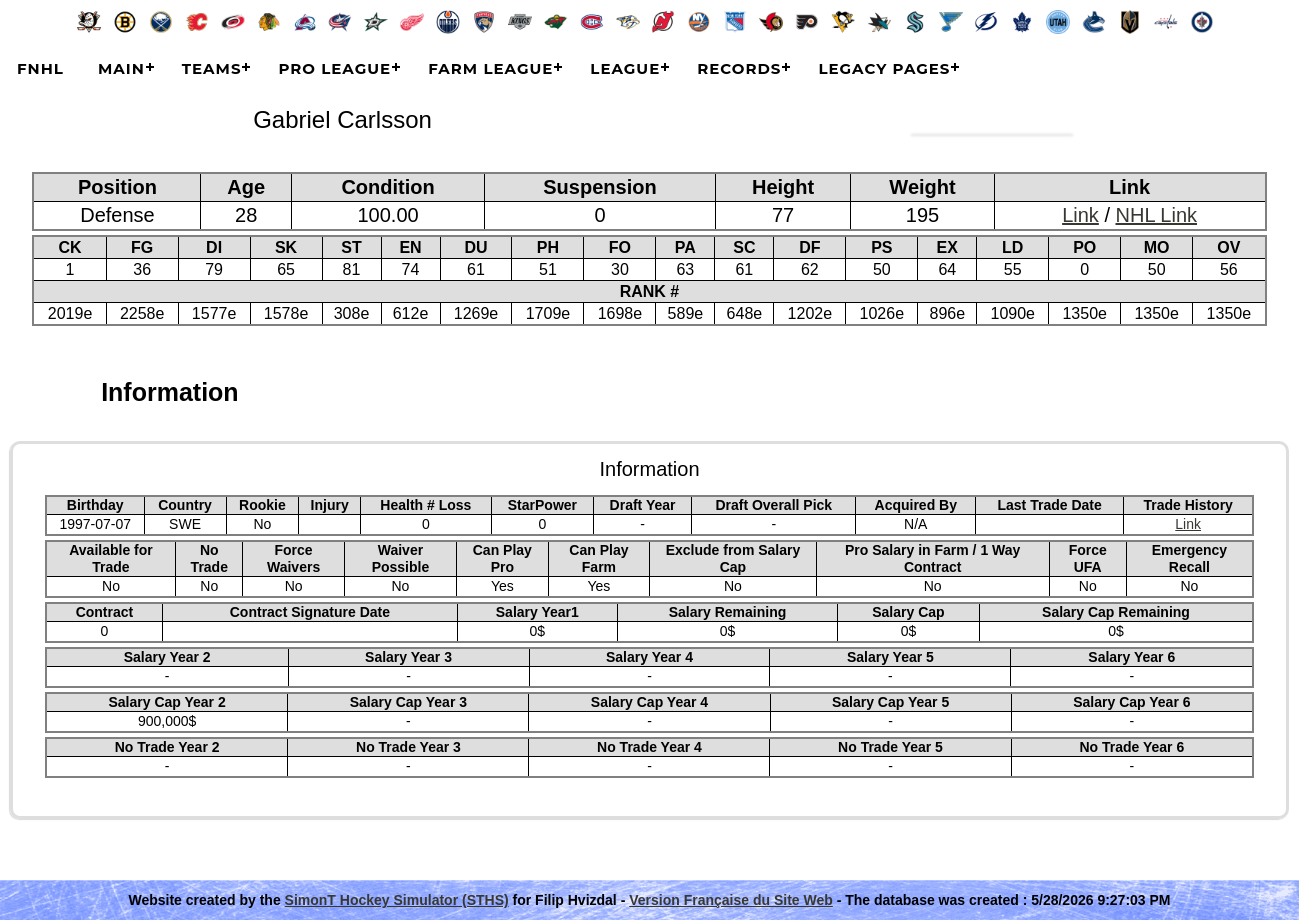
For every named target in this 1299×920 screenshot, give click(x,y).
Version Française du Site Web (731, 900)
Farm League (490, 68)
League (625, 68)
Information (170, 392)
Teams (212, 68)
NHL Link (1157, 215)
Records (739, 68)
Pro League (334, 68)
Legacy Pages (884, 68)
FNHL (40, 68)
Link (1080, 215)
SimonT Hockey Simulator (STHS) (397, 900)
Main (121, 68)
